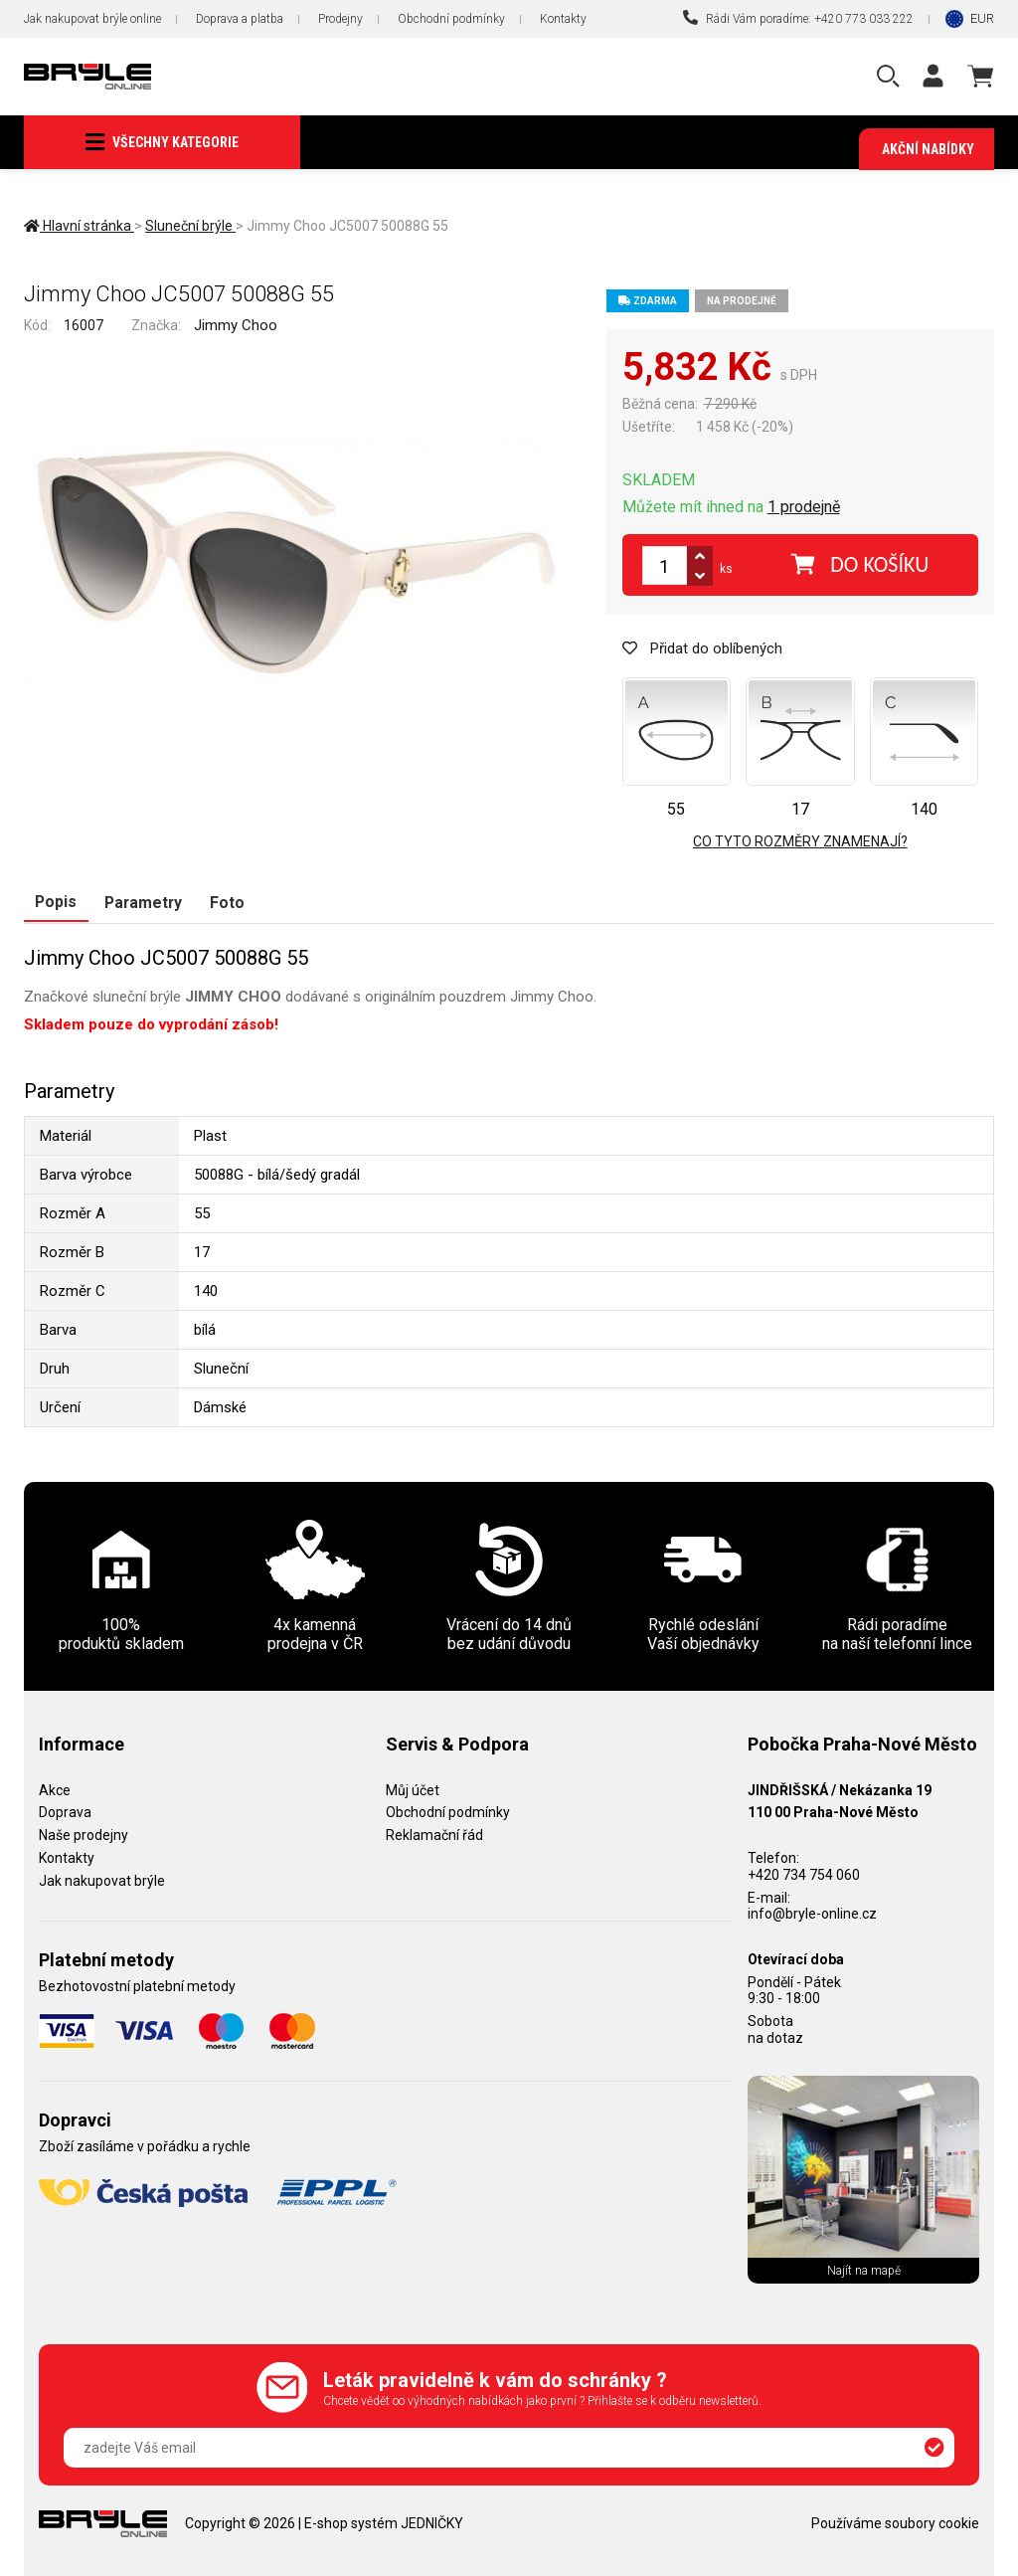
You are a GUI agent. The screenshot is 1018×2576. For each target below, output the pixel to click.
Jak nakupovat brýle (102, 1881)
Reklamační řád (434, 1835)
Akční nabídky (928, 149)
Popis (55, 901)
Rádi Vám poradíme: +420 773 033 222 (798, 18)
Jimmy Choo (235, 326)
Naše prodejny (83, 1835)
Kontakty (563, 19)
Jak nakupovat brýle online (92, 19)
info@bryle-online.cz (812, 1914)
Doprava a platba (239, 19)
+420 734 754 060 (804, 1875)
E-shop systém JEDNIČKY (383, 2523)
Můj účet (412, 1789)
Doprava (65, 1812)
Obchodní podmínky (451, 19)
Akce (55, 1789)
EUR (982, 18)
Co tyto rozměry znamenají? (800, 842)
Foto (224, 901)
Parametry (141, 901)
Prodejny (340, 19)
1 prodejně (803, 507)
